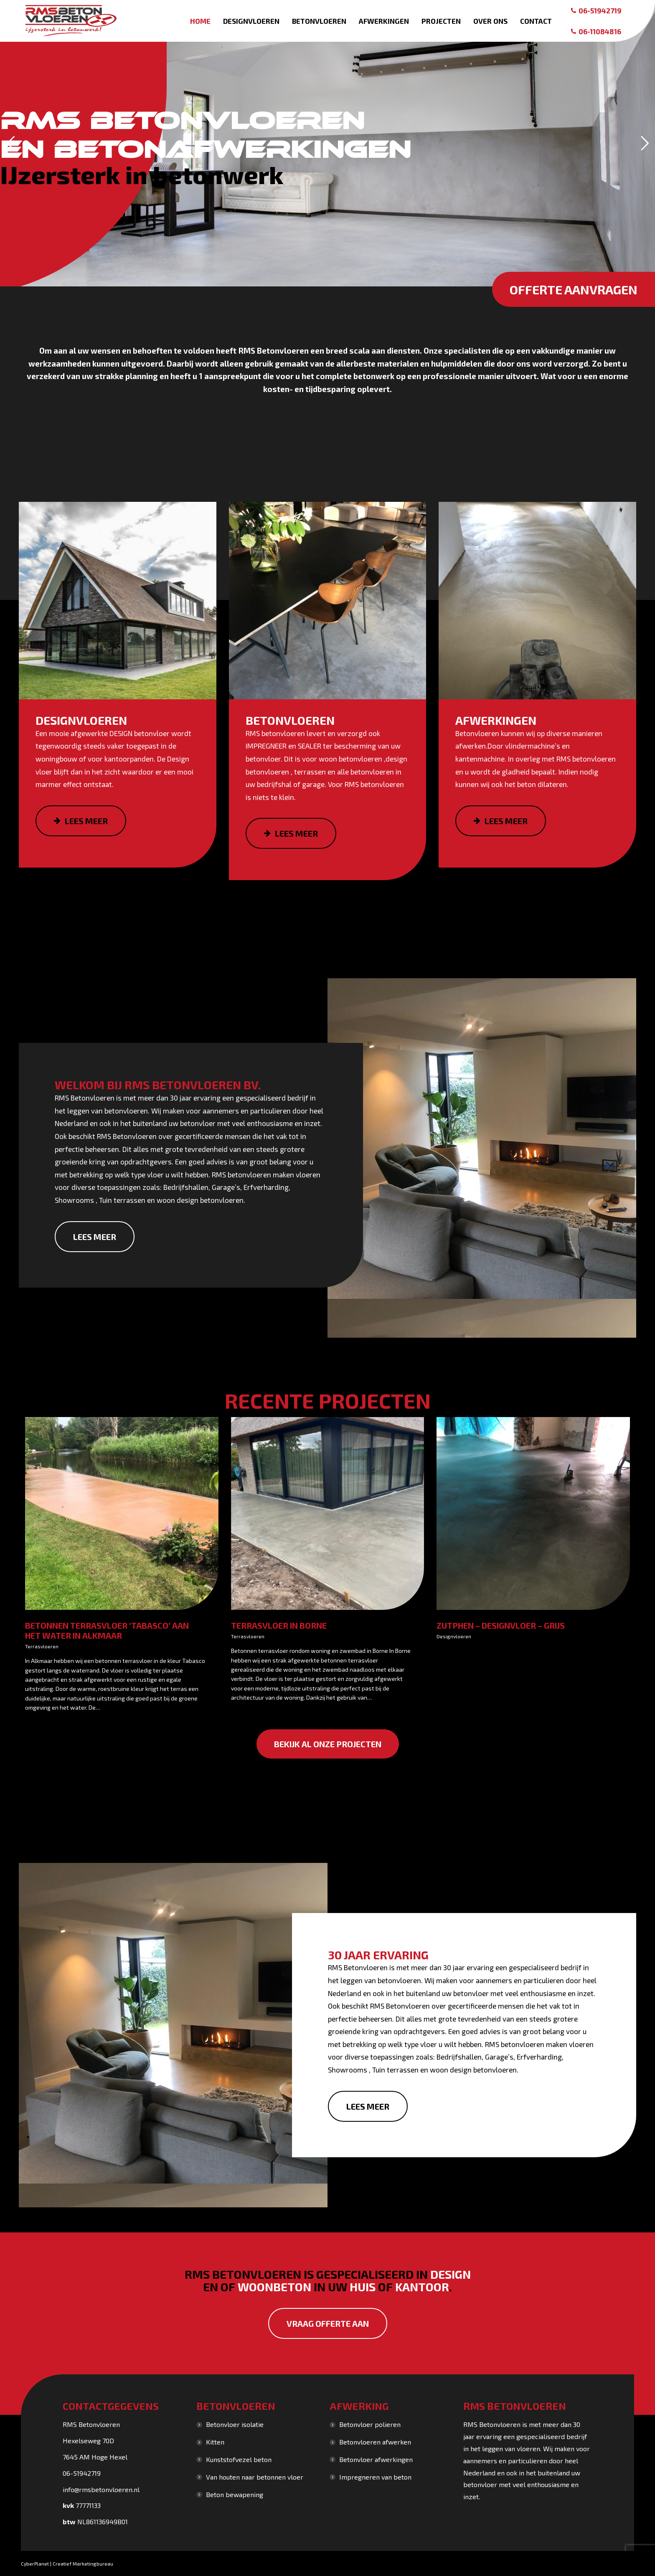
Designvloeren (454, 1636)
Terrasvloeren (41, 1646)
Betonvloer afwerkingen (376, 2459)
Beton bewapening (234, 2494)
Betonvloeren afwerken (375, 2442)
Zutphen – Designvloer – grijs (501, 1625)
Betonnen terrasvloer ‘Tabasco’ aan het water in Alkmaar (107, 1630)
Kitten (215, 2442)
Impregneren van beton (375, 2477)
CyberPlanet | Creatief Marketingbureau (67, 2563)
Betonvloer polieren (370, 2424)
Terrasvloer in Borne (279, 1625)
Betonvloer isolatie (235, 2424)
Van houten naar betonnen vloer (254, 2477)
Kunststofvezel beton (239, 2459)
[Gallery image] (121, 1513)
